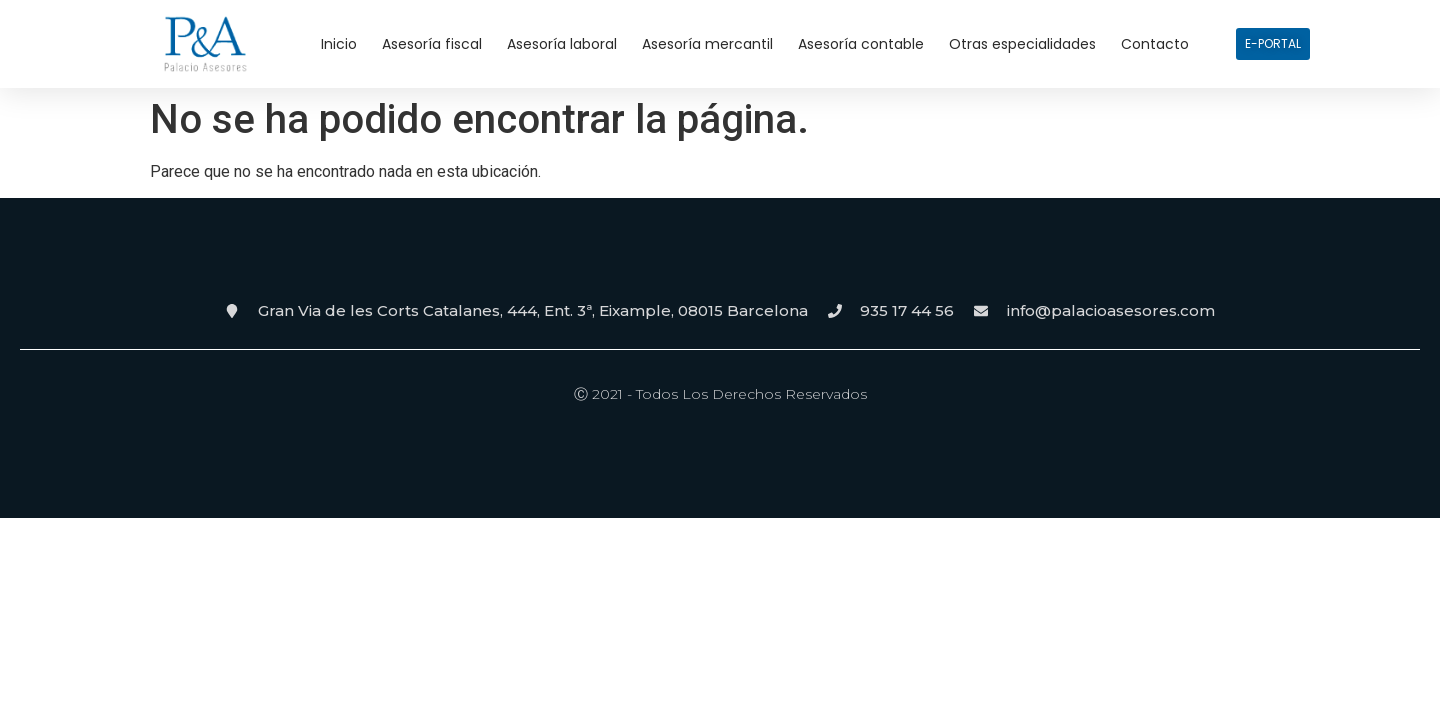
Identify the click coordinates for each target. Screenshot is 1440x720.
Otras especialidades (1022, 44)
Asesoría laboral (562, 44)
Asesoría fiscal (432, 44)
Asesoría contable (861, 44)
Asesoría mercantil (707, 44)
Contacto (1155, 44)
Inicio (339, 44)
